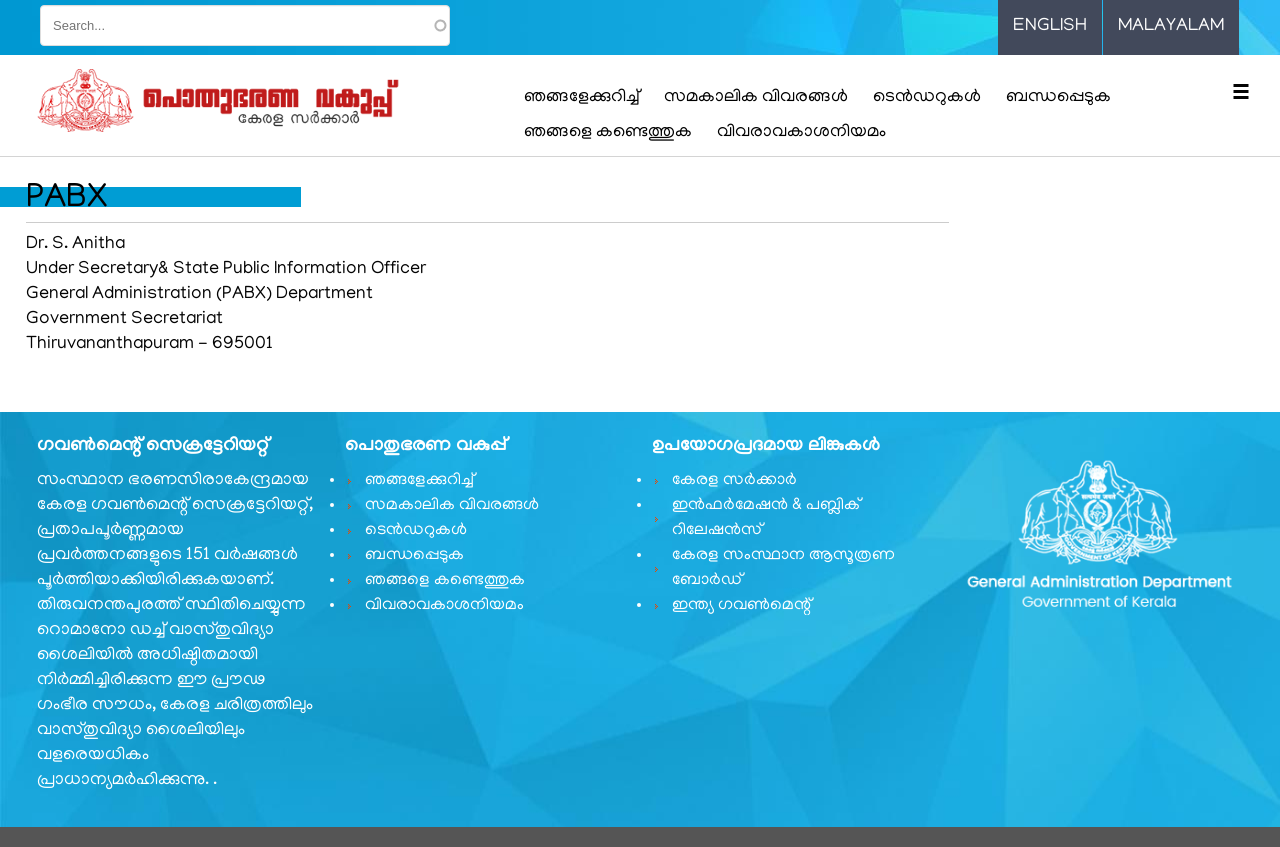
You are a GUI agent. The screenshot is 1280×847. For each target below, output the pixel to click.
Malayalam (1171, 27)
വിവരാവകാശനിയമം (801, 133)
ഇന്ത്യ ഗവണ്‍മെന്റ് (741, 606)
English (1050, 27)
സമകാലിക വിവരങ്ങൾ (756, 98)
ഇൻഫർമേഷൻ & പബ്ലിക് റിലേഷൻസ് (766, 518)
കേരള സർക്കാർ (734, 481)
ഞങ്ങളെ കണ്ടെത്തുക (608, 133)
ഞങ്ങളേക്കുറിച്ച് (581, 98)
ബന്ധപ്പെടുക (1058, 98)
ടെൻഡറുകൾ (927, 98)
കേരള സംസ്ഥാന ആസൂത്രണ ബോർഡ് (783, 568)
